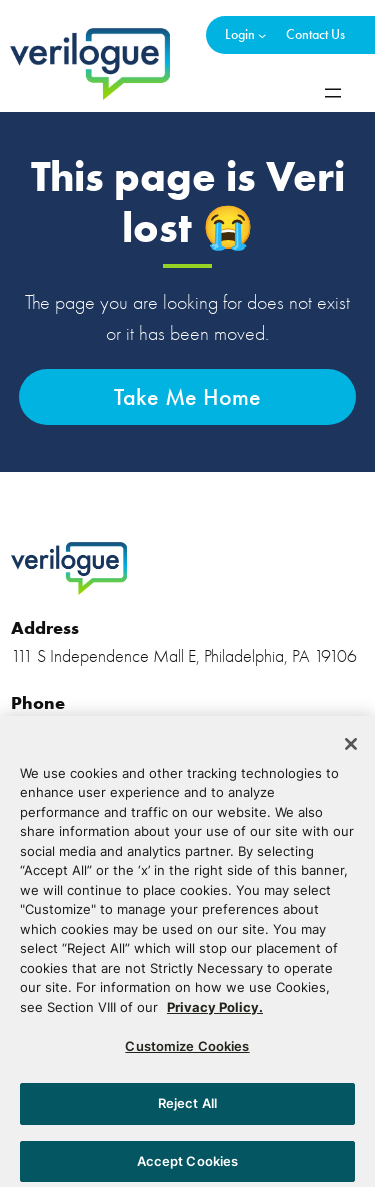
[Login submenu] (262, 35)
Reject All (187, 1110)
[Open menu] (333, 93)
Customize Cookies (187, 1053)
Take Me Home (187, 396)
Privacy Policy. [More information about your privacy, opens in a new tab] (215, 1014)
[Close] (351, 751)
